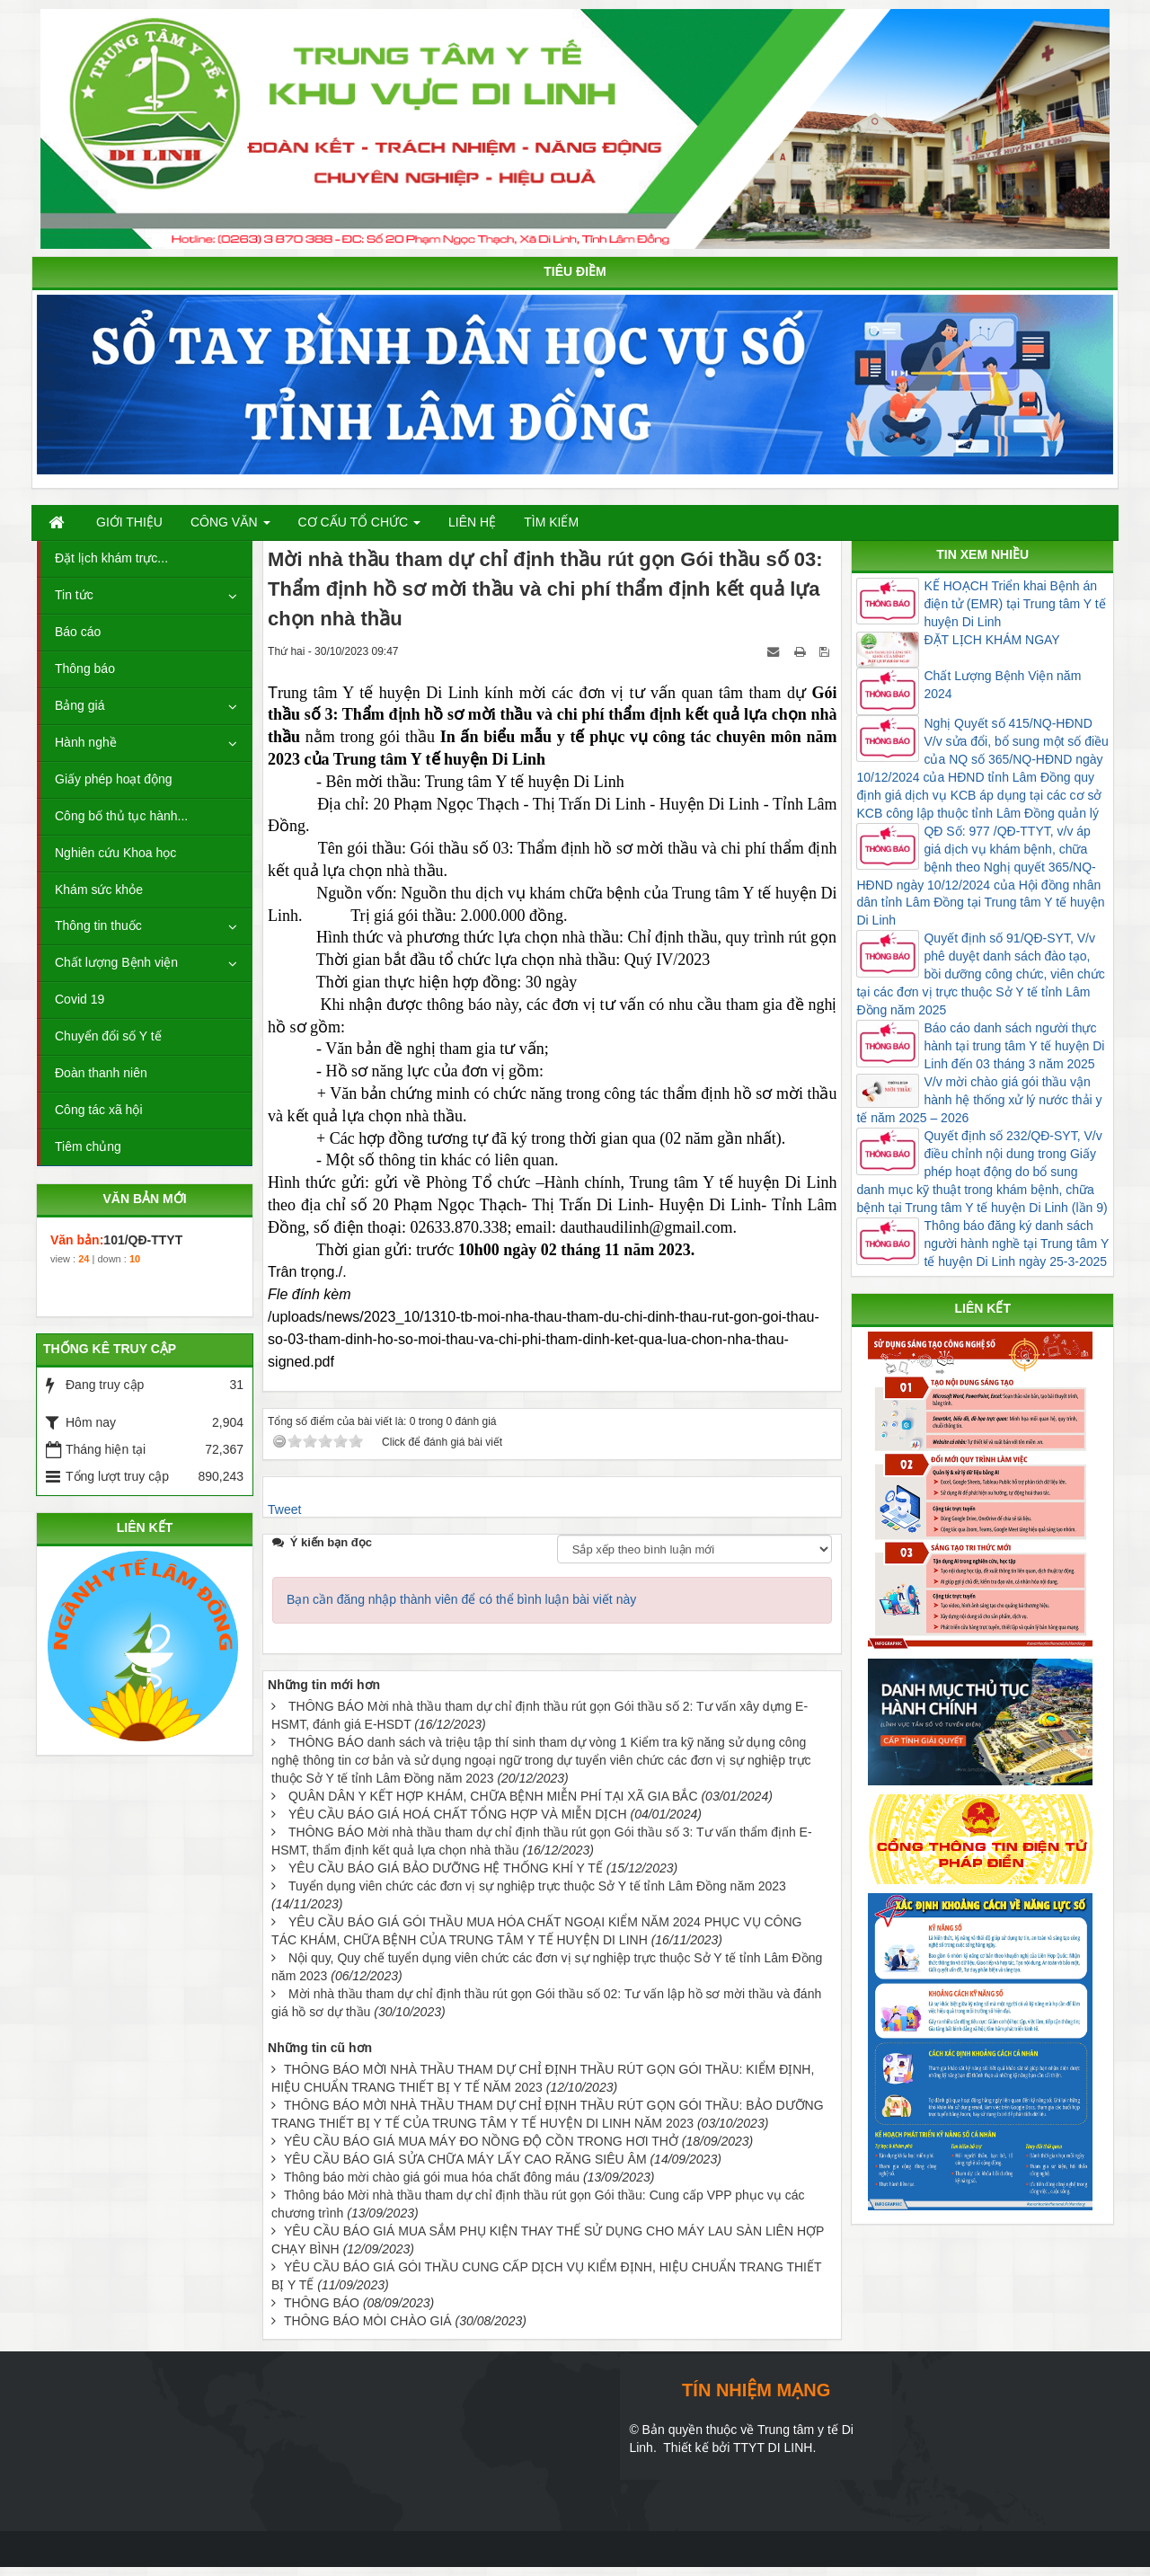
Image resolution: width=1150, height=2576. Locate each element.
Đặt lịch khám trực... (111, 558)
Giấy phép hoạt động (113, 779)
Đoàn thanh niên (101, 1073)
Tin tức (74, 595)
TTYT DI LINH (772, 2447)
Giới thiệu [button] (129, 522)
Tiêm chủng (88, 1146)
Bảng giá (79, 705)
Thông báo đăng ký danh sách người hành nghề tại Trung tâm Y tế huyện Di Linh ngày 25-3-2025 (1016, 1243)
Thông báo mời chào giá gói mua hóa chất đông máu (431, 2177)
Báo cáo (78, 631)
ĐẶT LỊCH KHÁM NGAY (991, 640)
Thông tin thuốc (98, 925)
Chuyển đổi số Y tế (108, 1036)
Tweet (284, 1509)
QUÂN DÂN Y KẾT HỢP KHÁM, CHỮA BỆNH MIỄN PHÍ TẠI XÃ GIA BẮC (493, 1796)
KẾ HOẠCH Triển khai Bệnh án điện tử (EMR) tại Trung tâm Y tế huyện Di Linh (1014, 604)
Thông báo (85, 668)
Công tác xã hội (99, 1109)
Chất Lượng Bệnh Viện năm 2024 (1002, 684)
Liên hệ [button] (472, 522)
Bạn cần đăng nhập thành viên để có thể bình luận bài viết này (461, 1599)
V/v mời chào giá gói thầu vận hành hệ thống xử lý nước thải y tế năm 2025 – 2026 (978, 1100)
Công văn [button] (230, 527)
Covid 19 (79, 999)
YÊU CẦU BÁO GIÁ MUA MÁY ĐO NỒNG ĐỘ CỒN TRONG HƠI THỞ (481, 2141)
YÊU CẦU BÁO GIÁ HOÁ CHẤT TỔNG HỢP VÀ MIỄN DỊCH (457, 1814)
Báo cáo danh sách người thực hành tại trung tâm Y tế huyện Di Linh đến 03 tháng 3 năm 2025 (1014, 1046)
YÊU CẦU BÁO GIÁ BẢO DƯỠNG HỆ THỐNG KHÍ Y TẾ (445, 1868)
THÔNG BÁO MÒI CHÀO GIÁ (368, 2321)
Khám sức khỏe (99, 889)
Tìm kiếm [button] (551, 522)
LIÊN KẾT (144, 1527)
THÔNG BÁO (321, 2303)
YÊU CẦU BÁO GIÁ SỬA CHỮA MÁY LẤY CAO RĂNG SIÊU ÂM (465, 2159)
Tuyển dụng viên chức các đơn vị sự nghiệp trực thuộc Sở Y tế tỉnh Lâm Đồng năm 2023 (537, 1886)
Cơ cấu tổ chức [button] (359, 527)
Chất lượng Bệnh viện (116, 962)
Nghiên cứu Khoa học (115, 852)
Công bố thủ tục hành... (121, 816)
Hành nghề (86, 742)
